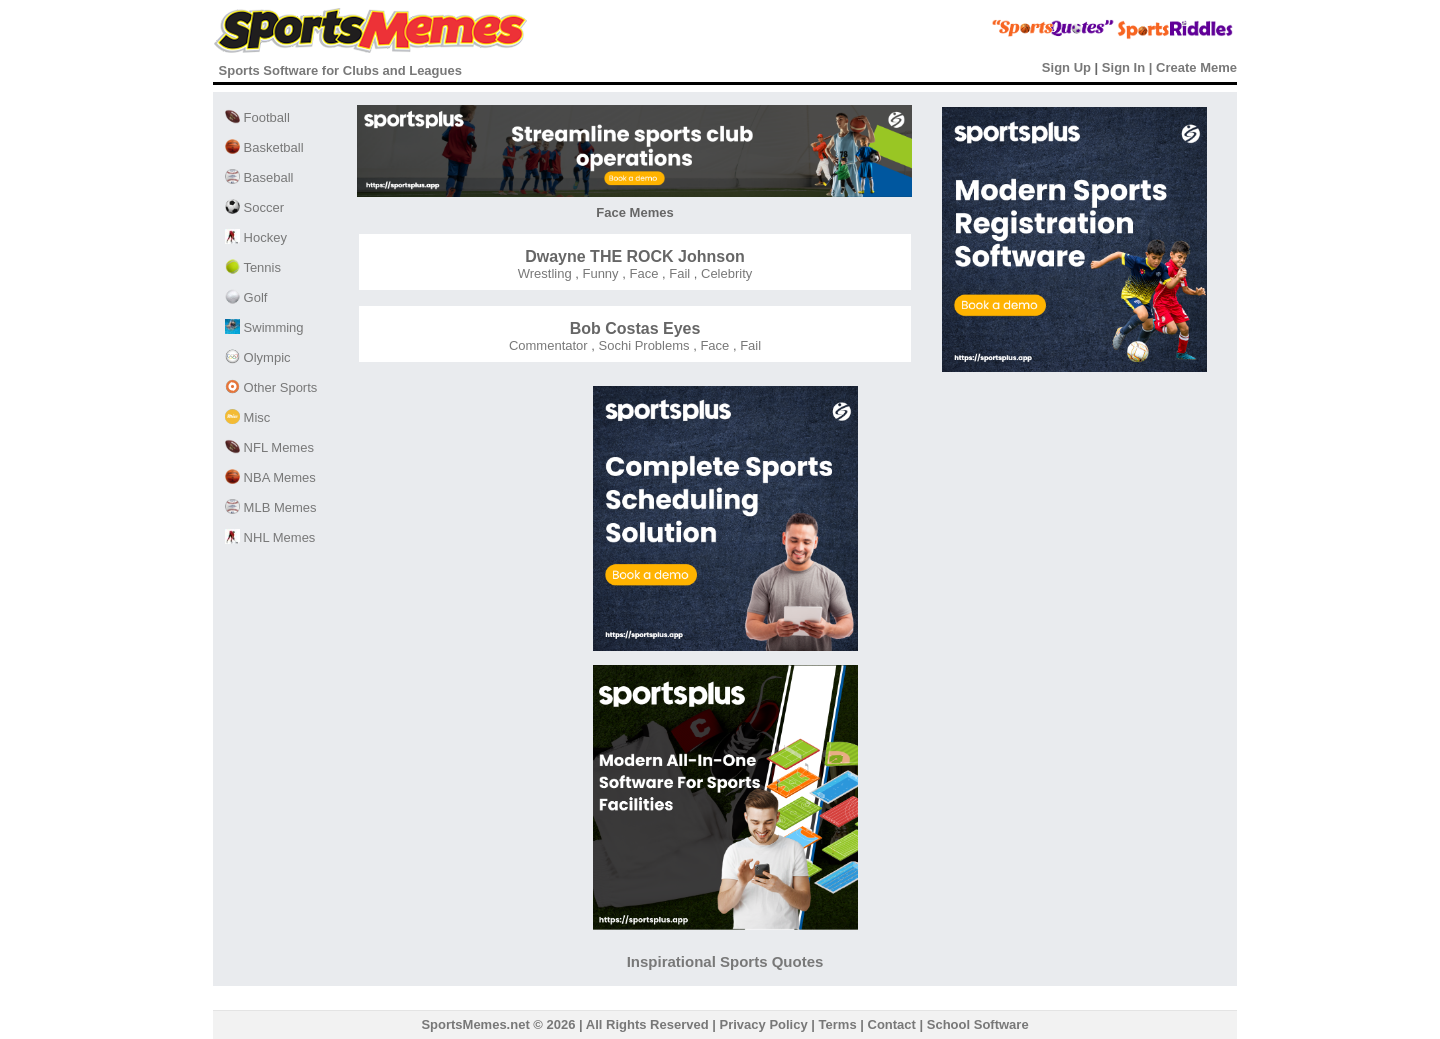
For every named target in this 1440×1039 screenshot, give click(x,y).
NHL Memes (270, 537)
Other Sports (271, 387)
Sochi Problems (642, 345)
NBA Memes (270, 477)
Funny (599, 273)
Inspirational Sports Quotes (725, 961)
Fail (678, 273)
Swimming (264, 327)
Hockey (256, 237)
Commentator (548, 345)
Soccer (254, 207)
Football (257, 117)
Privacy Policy (764, 1024)
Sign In (1123, 67)
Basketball (264, 147)
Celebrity (724, 273)
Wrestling (545, 273)
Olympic (258, 357)
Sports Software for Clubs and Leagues (340, 70)
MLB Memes (271, 507)
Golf (246, 297)
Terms (838, 1024)
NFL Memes (269, 447)
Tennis (253, 267)
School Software (978, 1024)
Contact (892, 1024)
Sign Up (1066, 67)
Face (642, 273)
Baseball (259, 177)
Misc (247, 417)
